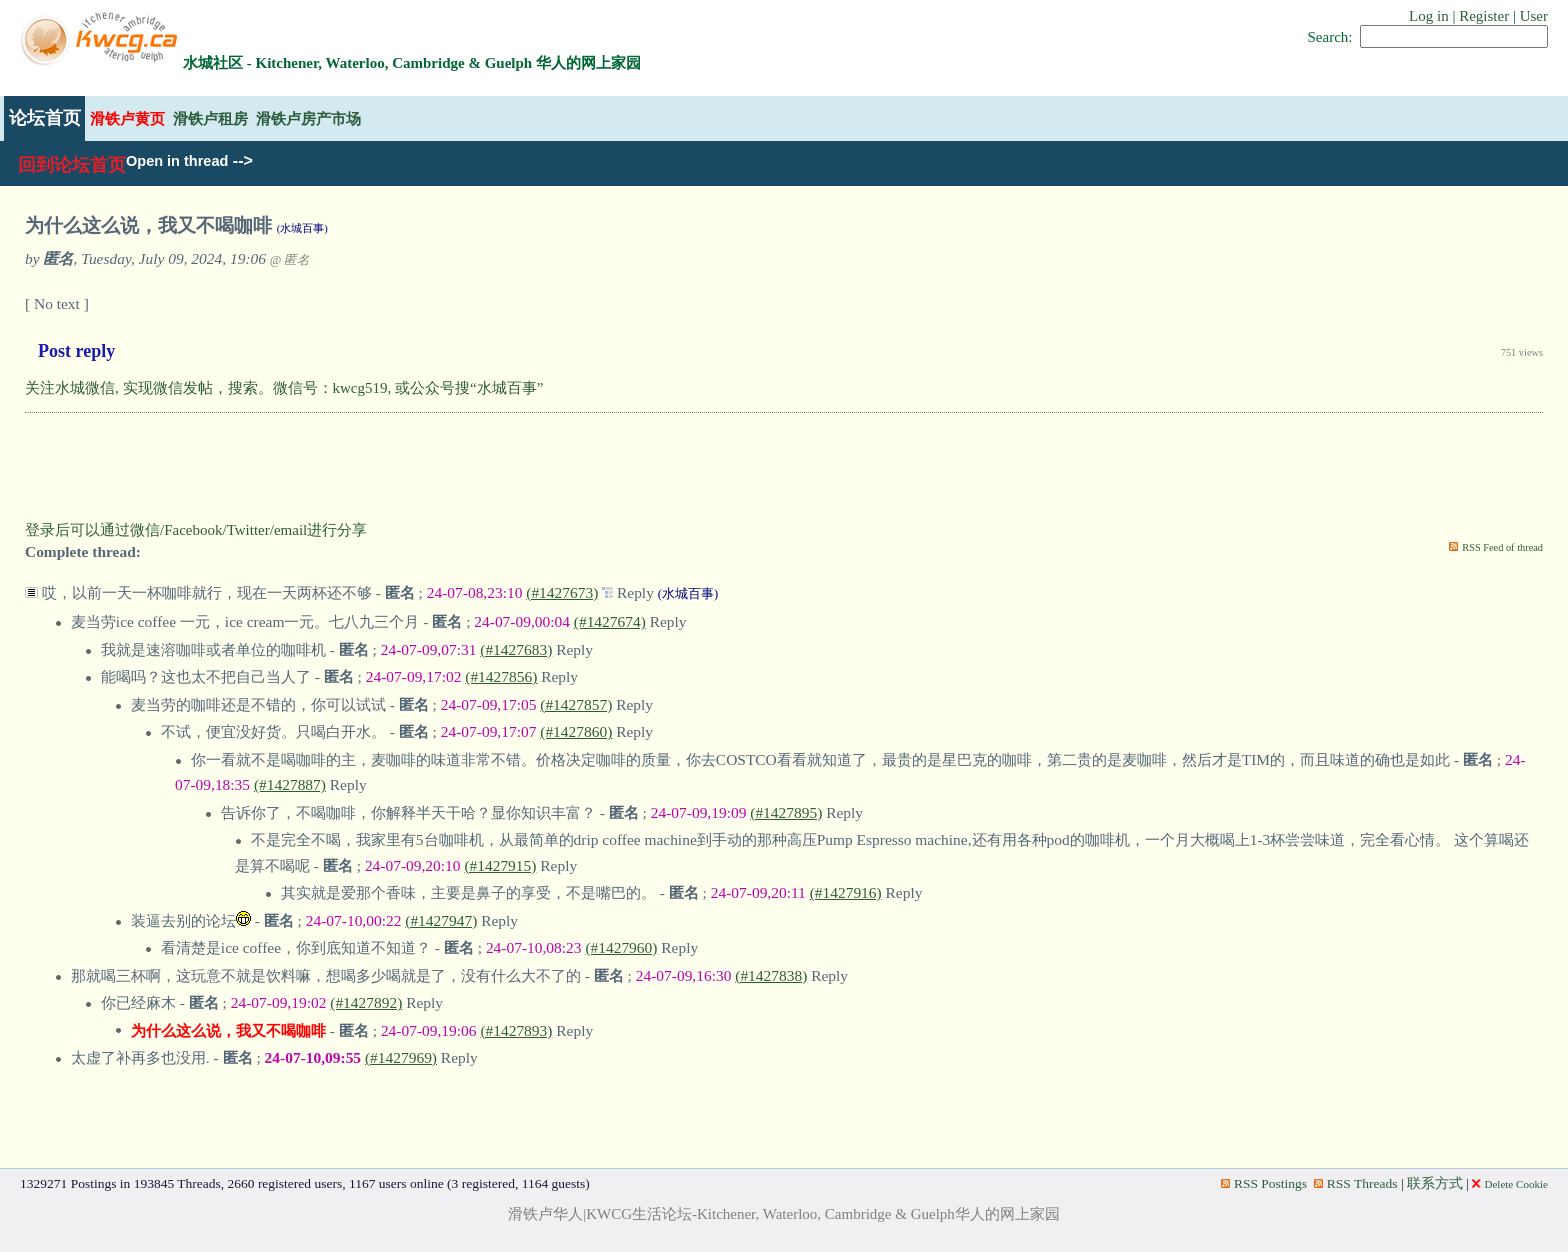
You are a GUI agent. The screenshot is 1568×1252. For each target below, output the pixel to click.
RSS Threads (1356, 1183)
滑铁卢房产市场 (308, 118)
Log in (1429, 16)
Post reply (76, 351)
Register (1484, 16)
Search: (1330, 37)
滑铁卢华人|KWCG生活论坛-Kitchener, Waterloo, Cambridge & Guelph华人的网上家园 (784, 1214)
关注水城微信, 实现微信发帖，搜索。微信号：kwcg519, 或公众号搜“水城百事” (284, 388)
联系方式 (1435, 1183)
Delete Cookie (1510, 1184)
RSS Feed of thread (1502, 547)
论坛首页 (45, 118)
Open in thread (177, 161)
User (1534, 16)
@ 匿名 (290, 260)
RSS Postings (1264, 1183)
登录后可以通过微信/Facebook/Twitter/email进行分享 (196, 530)
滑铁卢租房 (210, 118)
